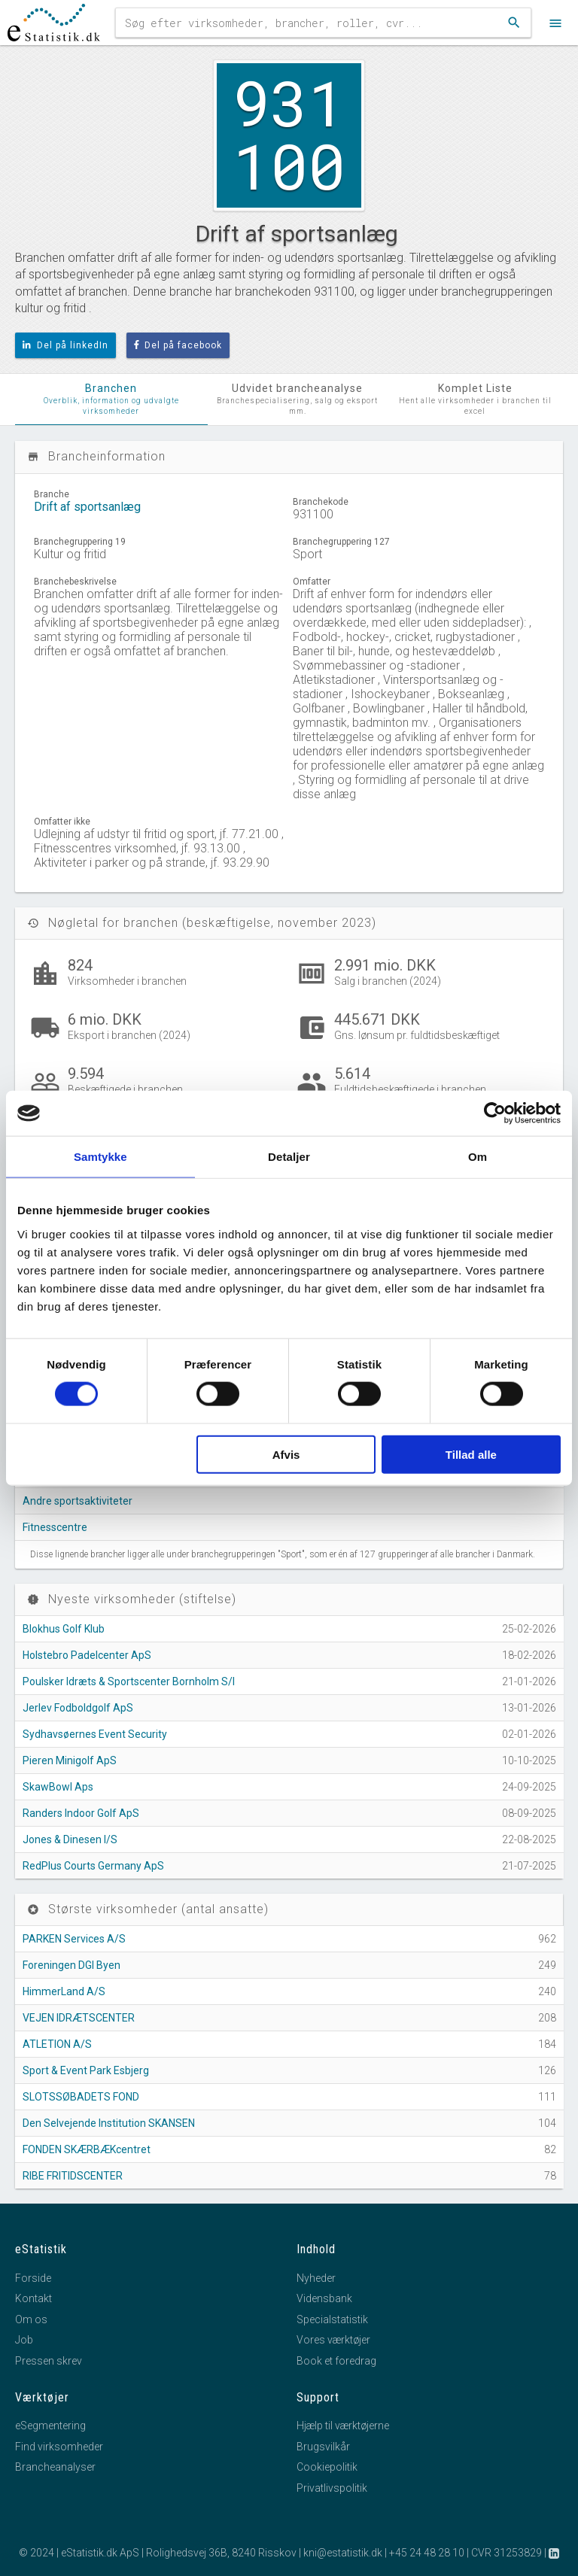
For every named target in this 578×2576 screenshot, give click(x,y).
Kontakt (33, 2298)
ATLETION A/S (57, 2044)
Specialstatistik (332, 2319)
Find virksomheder (59, 2447)
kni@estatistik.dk (342, 2553)
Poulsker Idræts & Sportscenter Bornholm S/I (129, 1681)
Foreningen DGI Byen (71, 1965)
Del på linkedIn (65, 345)
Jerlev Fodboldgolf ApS (78, 1708)
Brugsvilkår (323, 2447)
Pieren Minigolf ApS (70, 1760)
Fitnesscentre (55, 1527)
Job (24, 2340)
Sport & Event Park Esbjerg (86, 2070)
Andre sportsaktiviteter (77, 1501)
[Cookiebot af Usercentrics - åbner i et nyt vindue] (495, 1113)
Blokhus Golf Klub (64, 1629)
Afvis (286, 1453)
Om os (31, 2319)
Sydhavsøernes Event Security (95, 1734)
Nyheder (316, 2278)
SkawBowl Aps (58, 1787)
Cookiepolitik (327, 2467)
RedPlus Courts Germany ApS (93, 1866)
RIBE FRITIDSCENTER (73, 2175)
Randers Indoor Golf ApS (81, 1813)
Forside (33, 2278)
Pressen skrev (48, 2361)
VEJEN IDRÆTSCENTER (79, 2017)
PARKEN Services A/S (74, 1939)
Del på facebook (178, 345)
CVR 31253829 (506, 2553)
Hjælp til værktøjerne (343, 2426)
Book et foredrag (336, 2361)
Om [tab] (477, 1156)
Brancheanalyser (55, 2467)
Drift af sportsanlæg (87, 507)
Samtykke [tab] (100, 1156)
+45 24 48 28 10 (426, 2553)
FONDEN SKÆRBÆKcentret (87, 2149)
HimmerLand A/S (64, 1991)
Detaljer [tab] (289, 1156)
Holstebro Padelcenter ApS (87, 1655)
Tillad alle (471, 1453)
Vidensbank (324, 2298)
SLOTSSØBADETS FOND (81, 2096)
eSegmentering (50, 2426)
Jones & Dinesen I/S (70, 1839)
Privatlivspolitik (332, 2488)
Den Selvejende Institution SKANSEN (109, 2123)
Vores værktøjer (333, 2340)
